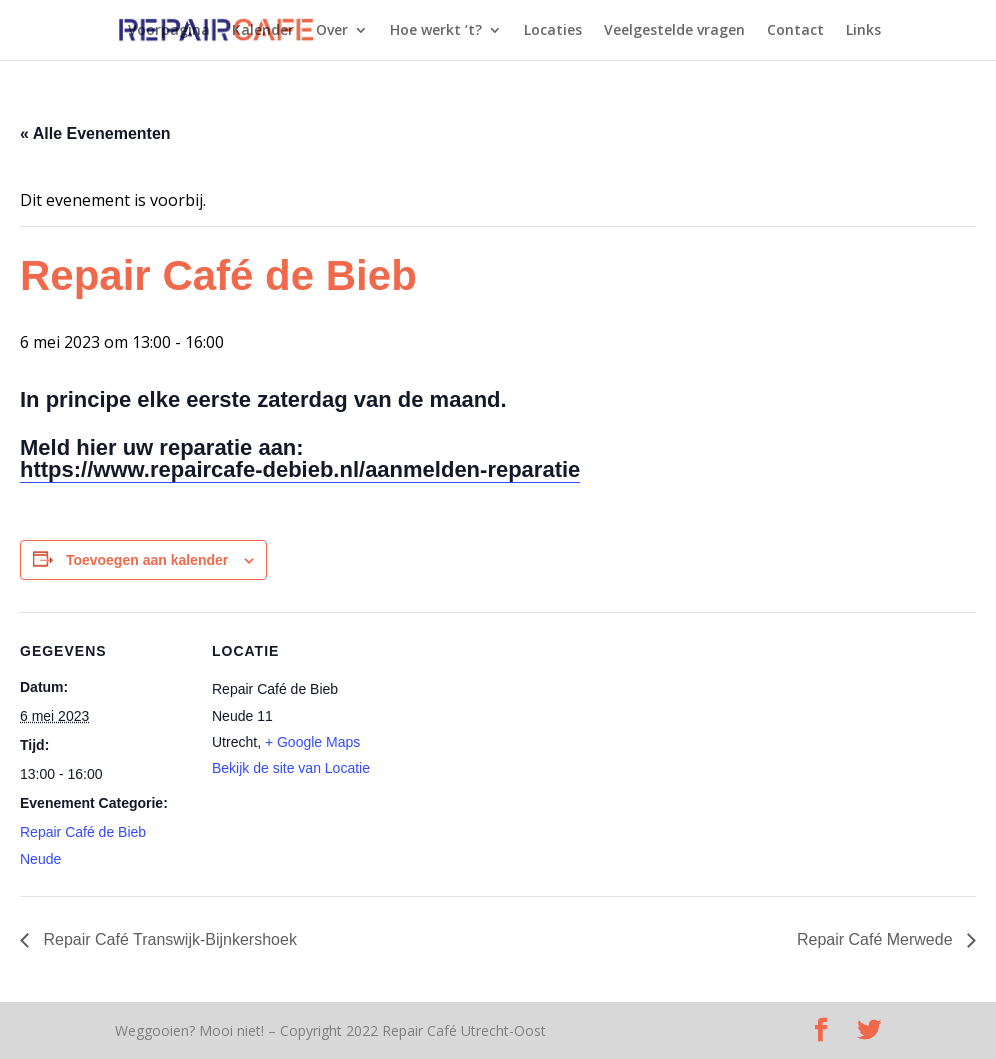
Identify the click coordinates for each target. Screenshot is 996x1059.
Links (863, 31)
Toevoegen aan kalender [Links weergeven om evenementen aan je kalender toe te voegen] (147, 560)
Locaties (553, 31)
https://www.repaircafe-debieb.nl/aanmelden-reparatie (300, 469)
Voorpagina (169, 31)
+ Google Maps (312, 742)
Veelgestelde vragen (674, 31)
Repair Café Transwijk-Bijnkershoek (168, 939)
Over (332, 31)
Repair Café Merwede (877, 939)
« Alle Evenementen (95, 133)
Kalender (263, 31)
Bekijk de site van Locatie (291, 768)
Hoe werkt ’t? (436, 31)
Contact (795, 31)
